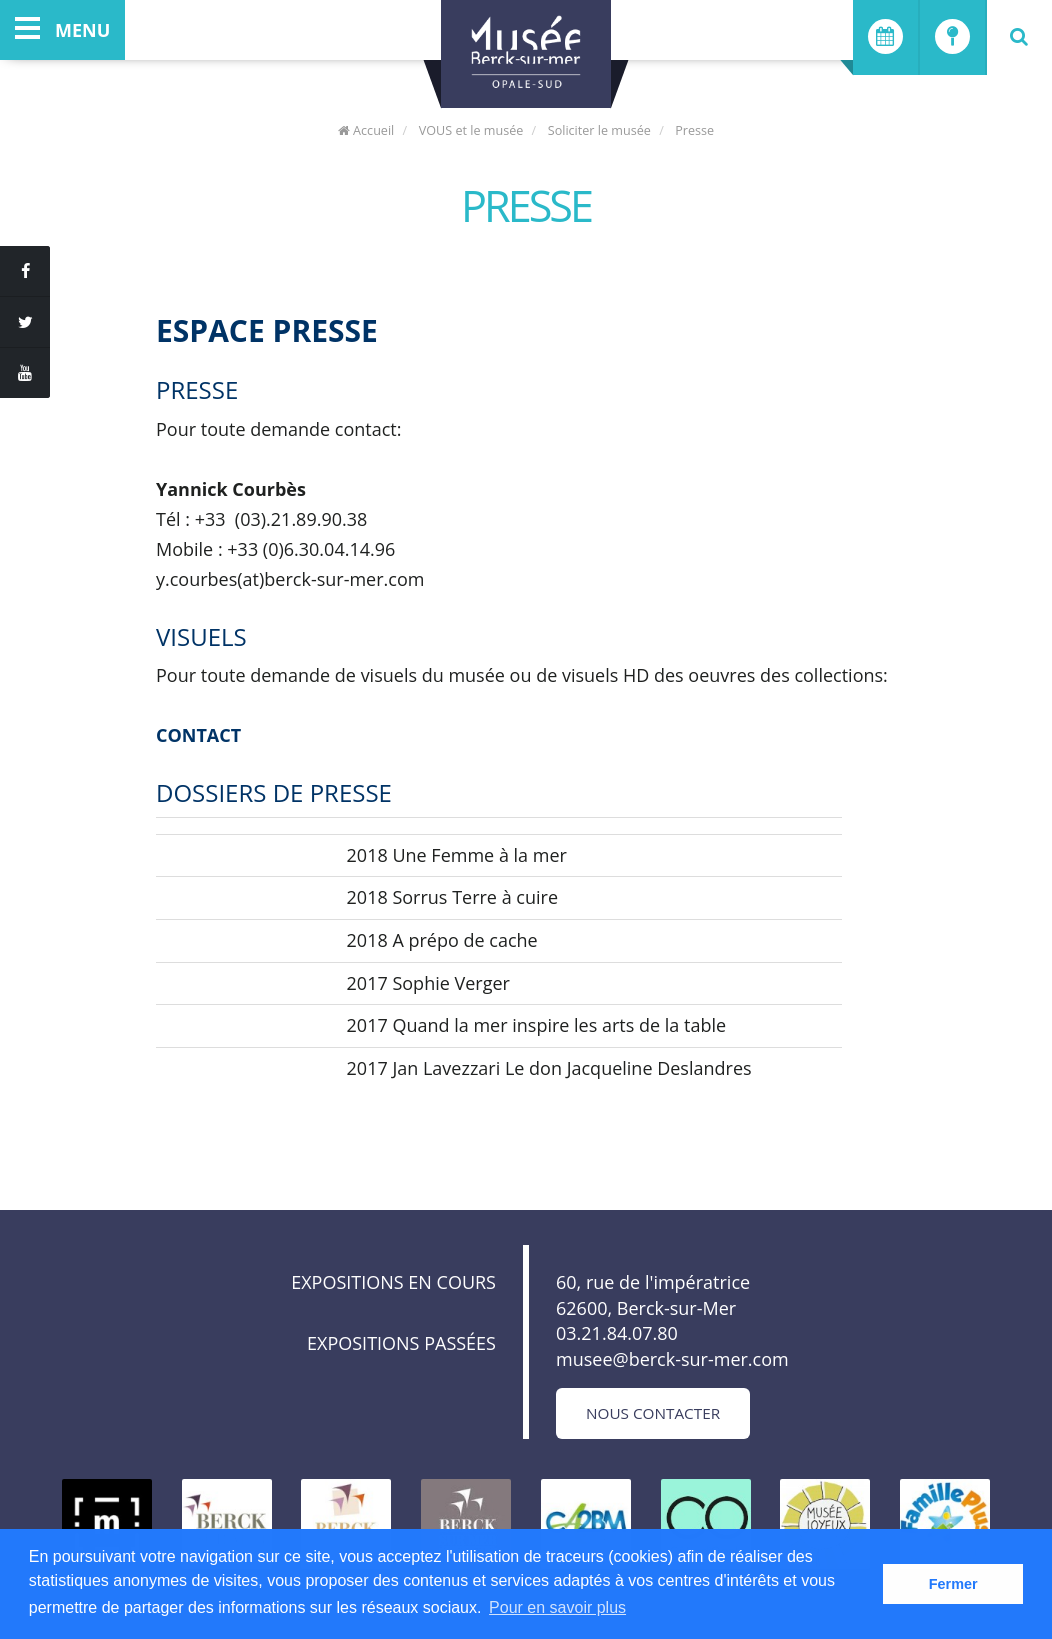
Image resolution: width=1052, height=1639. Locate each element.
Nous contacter (653, 1413)
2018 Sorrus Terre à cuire (452, 897)
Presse (694, 130)
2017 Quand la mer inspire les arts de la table (537, 1025)
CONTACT (198, 735)
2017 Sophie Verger (428, 983)
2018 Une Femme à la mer (457, 855)
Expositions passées (401, 1343)
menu (62, 30)
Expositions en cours (393, 1282)
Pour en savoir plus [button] (557, 1607)
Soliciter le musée (599, 130)
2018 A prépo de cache (442, 940)
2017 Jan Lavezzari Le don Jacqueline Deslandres (549, 1068)
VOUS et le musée (471, 130)
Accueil (366, 130)
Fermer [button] (953, 1584)
